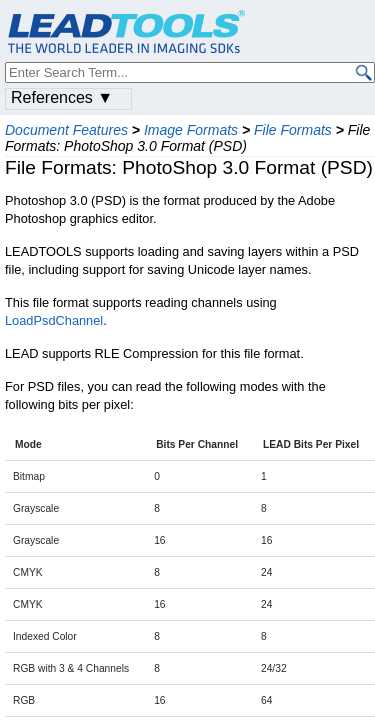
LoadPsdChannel (54, 320)
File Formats (293, 130)
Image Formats (191, 130)
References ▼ (62, 97)
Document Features (66, 130)
